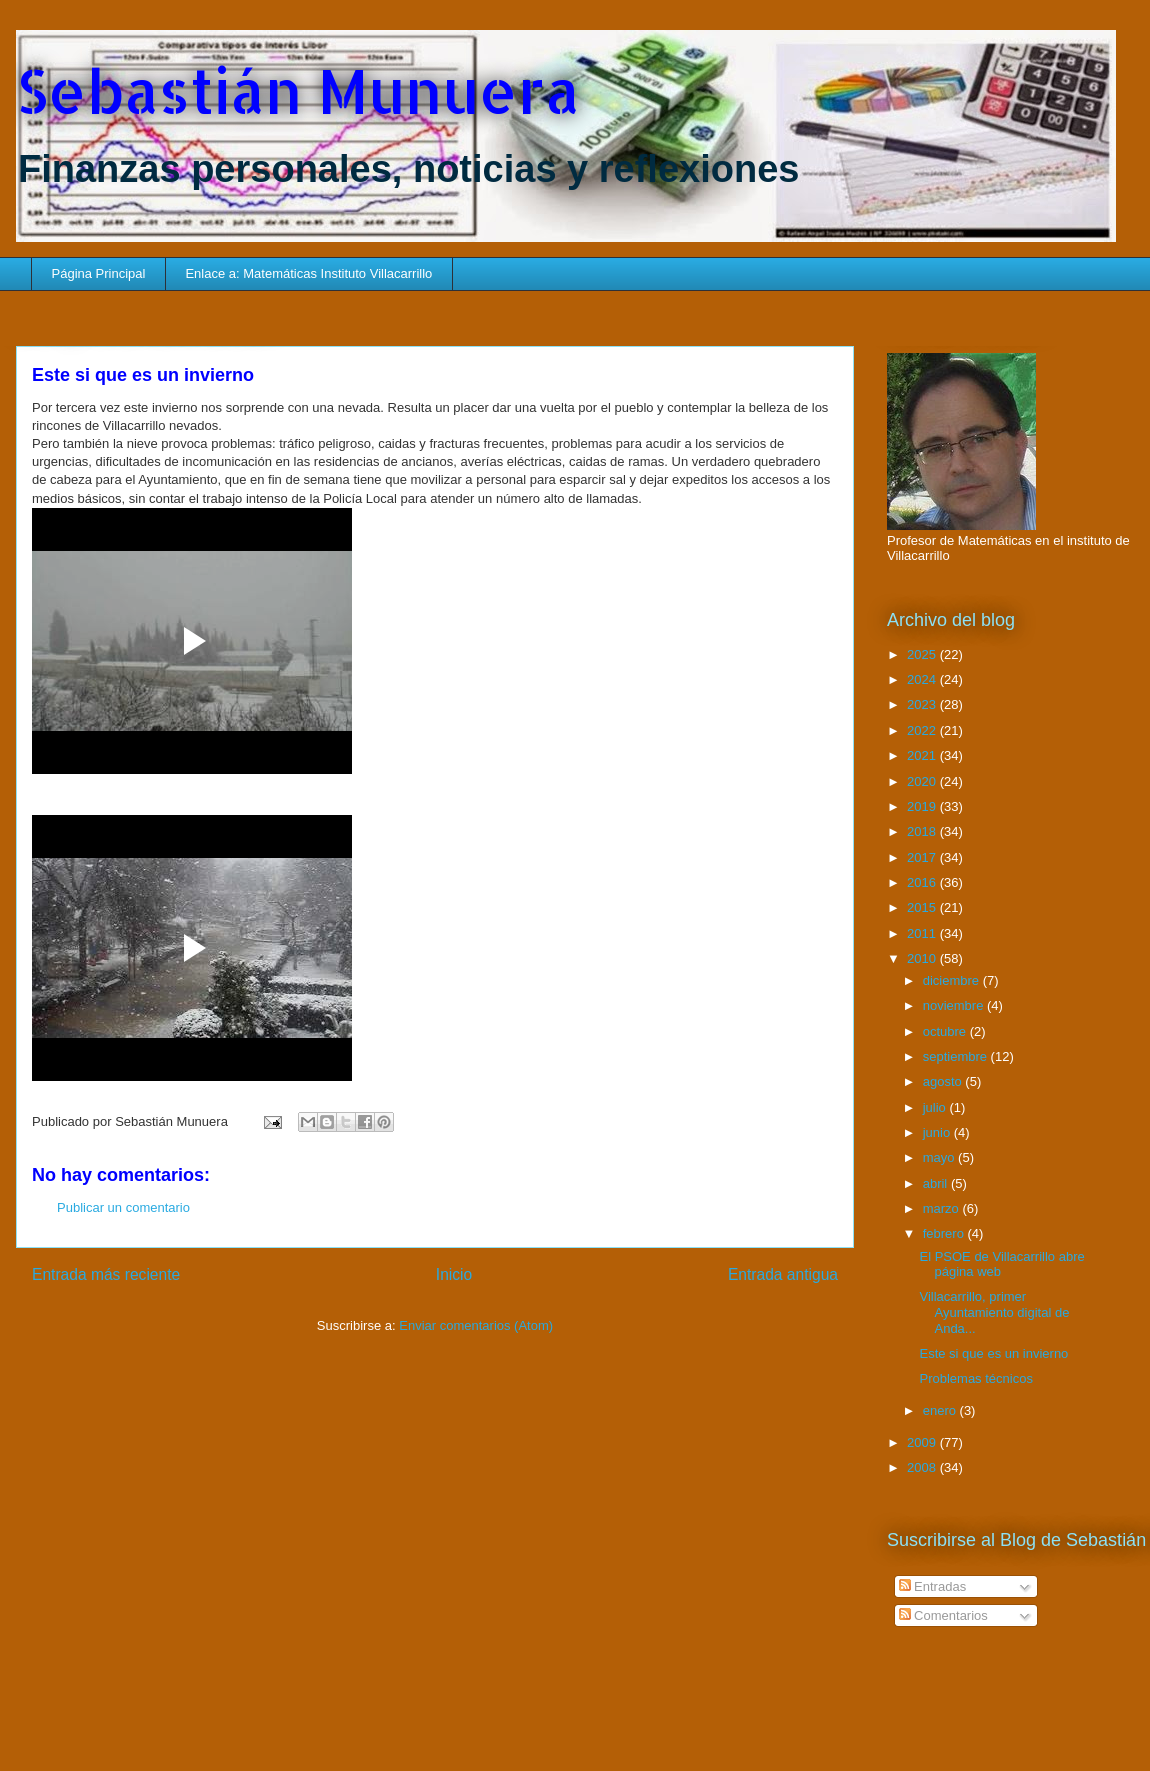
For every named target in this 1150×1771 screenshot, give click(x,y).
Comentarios (943, 1615)
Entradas (933, 1586)
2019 (923, 806)
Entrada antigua (783, 1274)
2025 (923, 654)
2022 (923, 730)
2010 (923, 958)
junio (938, 1132)
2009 (923, 1442)
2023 (923, 704)
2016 (923, 882)
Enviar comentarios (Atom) (476, 1325)
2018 (923, 831)
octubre (946, 1031)
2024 (923, 679)
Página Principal (99, 273)
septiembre (957, 1056)
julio (936, 1107)
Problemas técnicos (975, 1378)
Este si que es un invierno (993, 1353)
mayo (940, 1157)
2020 (923, 781)
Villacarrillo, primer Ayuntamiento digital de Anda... (994, 1312)
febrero (945, 1233)
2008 (923, 1467)
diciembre (953, 980)
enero (941, 1410)
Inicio (454, 1274)
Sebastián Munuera (298, 90)
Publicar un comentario (123, 1207)
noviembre (955, 1005)
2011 (923, 933)
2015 (923, 907)
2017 (923, 857)
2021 (923, 755)
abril (937, 1183)
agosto (944, 1081)
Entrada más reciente (106, 1274)
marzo (943, 1208)
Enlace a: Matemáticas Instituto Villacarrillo (308, 273)
